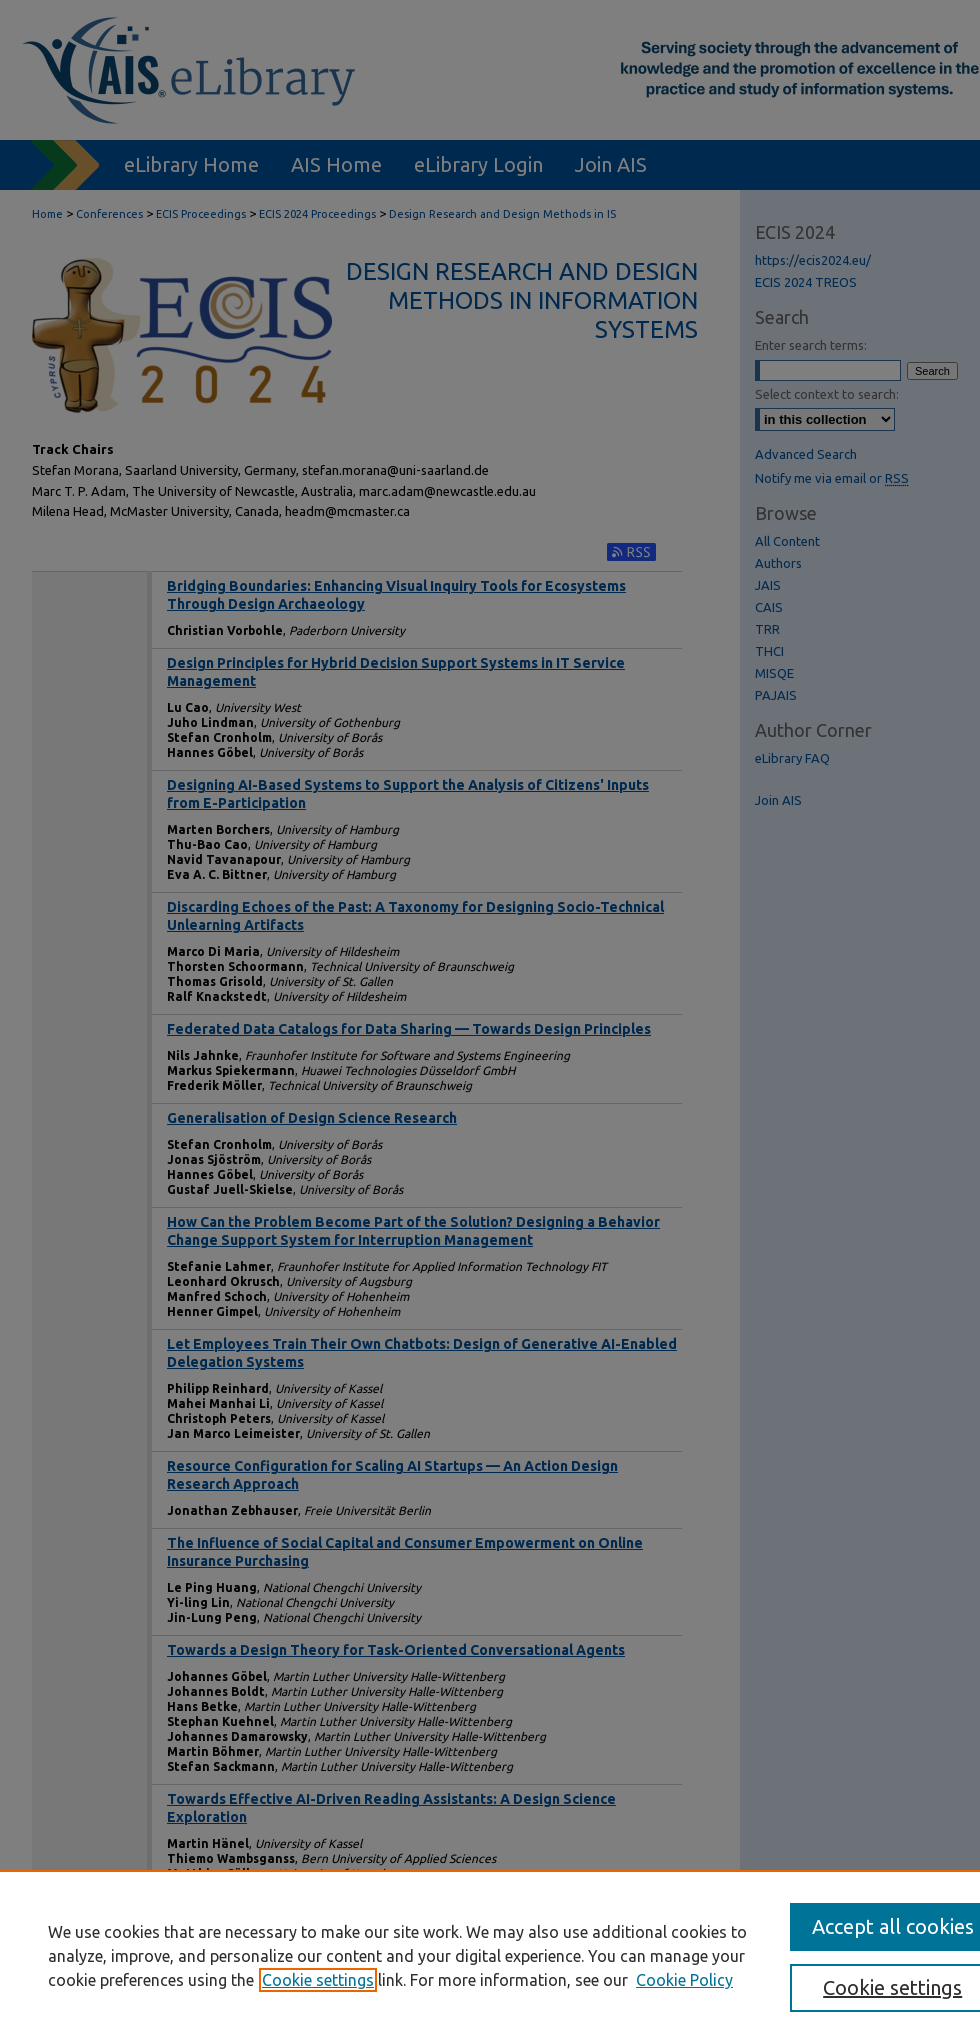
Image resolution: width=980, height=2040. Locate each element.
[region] (490, 1955)
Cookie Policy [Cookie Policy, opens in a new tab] (684, 1980)
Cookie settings (318, 1980)
